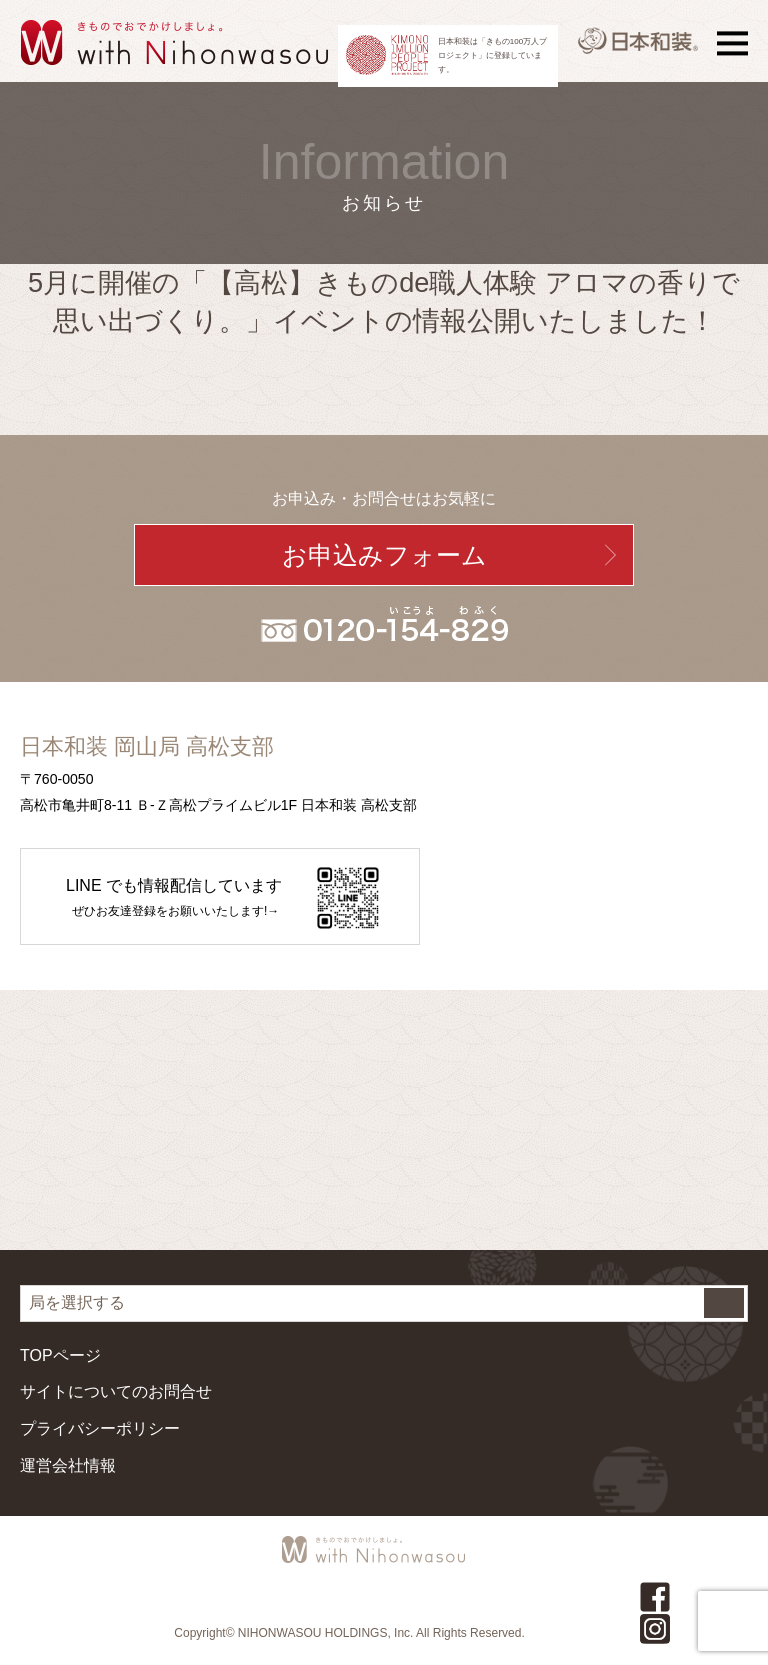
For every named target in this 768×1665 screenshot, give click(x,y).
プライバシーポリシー (100, 1428)
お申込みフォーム (384, 555)
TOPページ (60, 1355)
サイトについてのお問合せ (116, 1391)
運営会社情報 (68, 1465)
